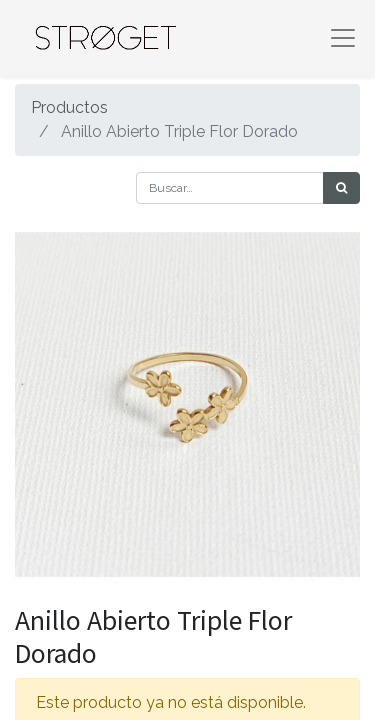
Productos (69, 107)
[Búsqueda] (341, 188)
